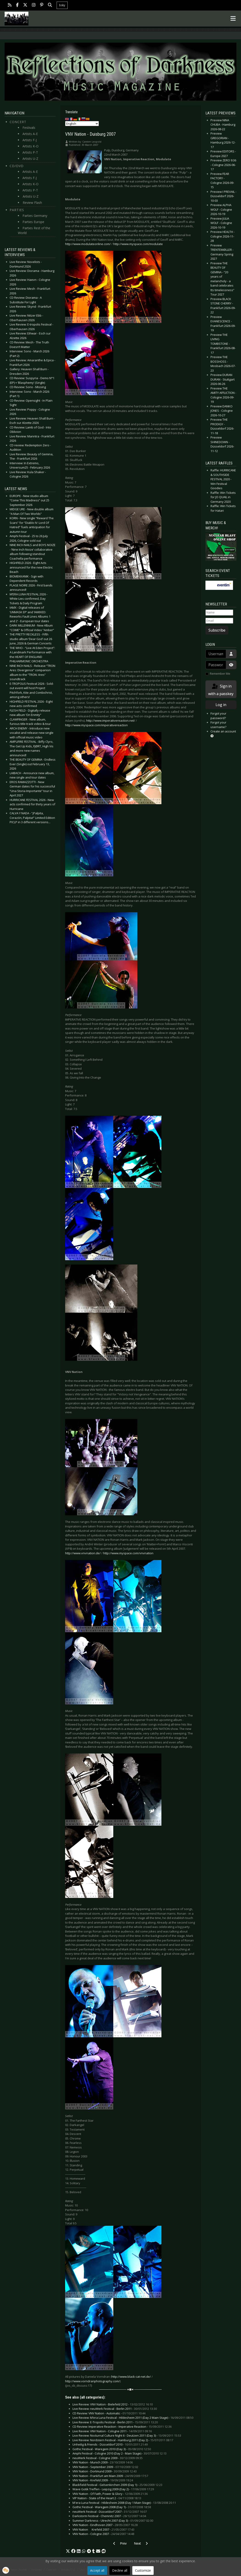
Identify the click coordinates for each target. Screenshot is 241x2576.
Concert (18, 122)
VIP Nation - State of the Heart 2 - (106, 2498)
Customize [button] (143, 2570)
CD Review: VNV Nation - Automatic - (108, 2413)
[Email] (219, 621)
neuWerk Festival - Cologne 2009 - (107, 2458)
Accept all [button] (97, 2570)
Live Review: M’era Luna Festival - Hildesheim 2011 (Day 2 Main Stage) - (132, 2418)
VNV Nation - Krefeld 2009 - (102, 2480)
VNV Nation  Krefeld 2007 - (103, 2529)
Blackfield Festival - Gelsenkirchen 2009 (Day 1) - (117, 2485)
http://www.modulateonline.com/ (88, 244)
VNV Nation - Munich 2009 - (102, 2462)
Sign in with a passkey (220, 689)
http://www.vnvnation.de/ (83, 1553)
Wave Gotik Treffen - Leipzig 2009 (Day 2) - (113, 2489)
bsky (62, 5)
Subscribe (216, 630)
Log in (221, 704)
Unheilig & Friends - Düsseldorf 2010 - (110, 2444)
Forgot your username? (218, 724)
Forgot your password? (218, 715)
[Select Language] (82, 123)
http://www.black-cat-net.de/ (131, 2376)
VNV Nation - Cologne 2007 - (103, 2534)
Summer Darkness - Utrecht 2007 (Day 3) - (112, 2520)
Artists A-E (30, 134)
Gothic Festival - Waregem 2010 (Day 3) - (111, 2449)
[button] (68, 2551)
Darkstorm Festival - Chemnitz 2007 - (109, 2516)
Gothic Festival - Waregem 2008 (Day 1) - (111, 2507)
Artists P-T (30, 152)
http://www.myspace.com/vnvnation (128, 1553)
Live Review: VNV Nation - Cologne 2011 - (112, 2431)
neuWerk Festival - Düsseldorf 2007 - (109, 2512)
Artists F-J (29, 140)
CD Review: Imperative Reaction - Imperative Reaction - (122, 2426)
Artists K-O (30, 146)
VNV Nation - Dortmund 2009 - (104, 2471)
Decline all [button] (119, 2570)
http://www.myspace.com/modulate (138, 244)
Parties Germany (34, 215)
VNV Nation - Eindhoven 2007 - (105, 2525)
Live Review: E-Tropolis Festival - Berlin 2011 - (115, 2422)
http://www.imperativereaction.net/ (110, 720)
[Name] (219, 613)
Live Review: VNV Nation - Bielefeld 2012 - (112, 2404)
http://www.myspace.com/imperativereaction (96, 725)
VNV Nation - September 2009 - (105, 2467)
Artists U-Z (30, 158)
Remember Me (220, 673)
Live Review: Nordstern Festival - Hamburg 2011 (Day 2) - (122, 2440)
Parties (17, 210)
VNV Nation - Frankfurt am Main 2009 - (110, 2476)
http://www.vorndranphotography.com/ (92, 2381)
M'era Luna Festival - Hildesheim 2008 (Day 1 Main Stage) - (124, 2503)
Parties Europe (33, 222)
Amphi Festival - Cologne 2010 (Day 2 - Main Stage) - (119, 2453)
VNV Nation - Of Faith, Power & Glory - (110, 2494)
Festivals (28, 127)
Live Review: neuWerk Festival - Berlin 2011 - (114, 2409)
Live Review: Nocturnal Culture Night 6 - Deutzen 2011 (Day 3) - (126, 2435)
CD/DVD (17, 166)
